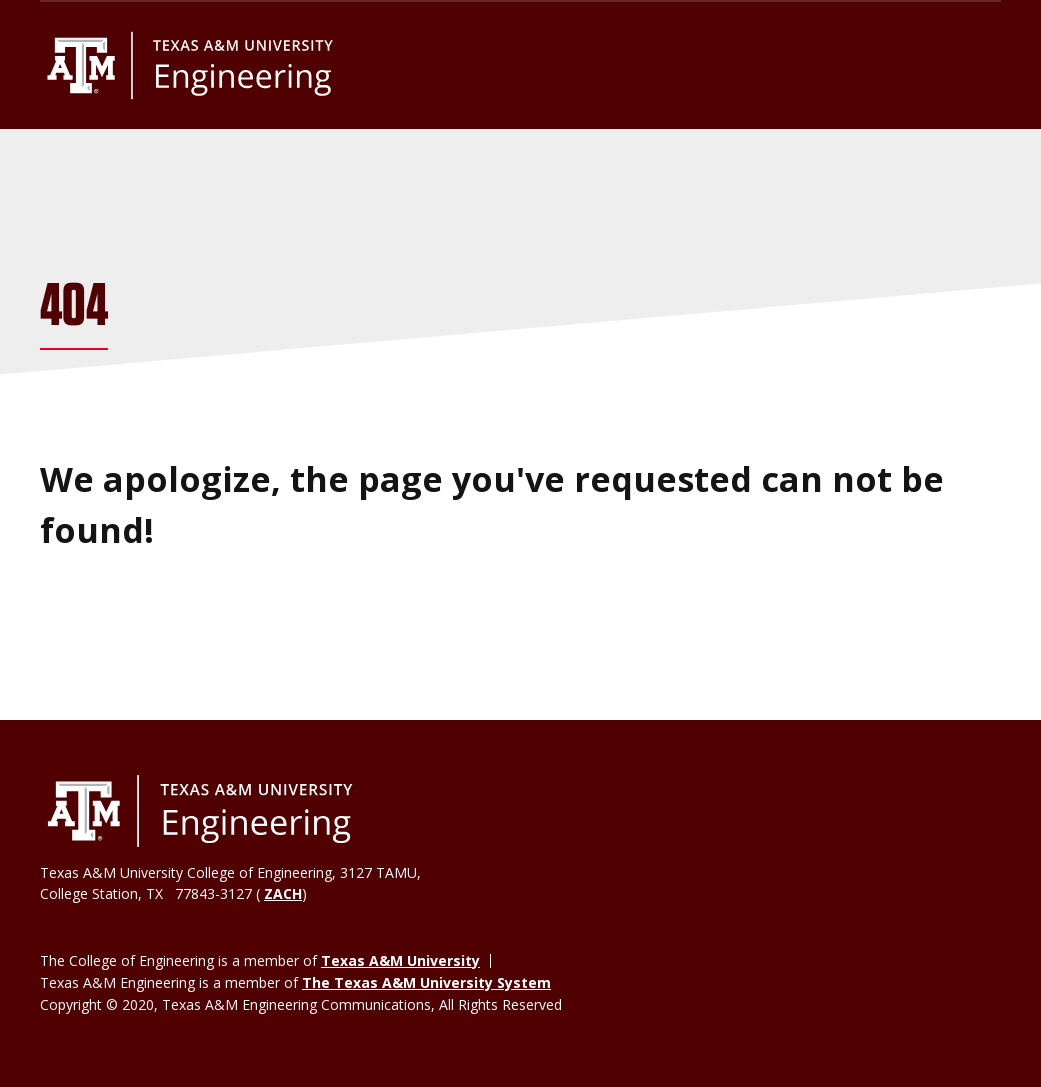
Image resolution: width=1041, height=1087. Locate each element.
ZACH (283, 893)
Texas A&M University (400, 960)
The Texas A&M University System (426, 982)
